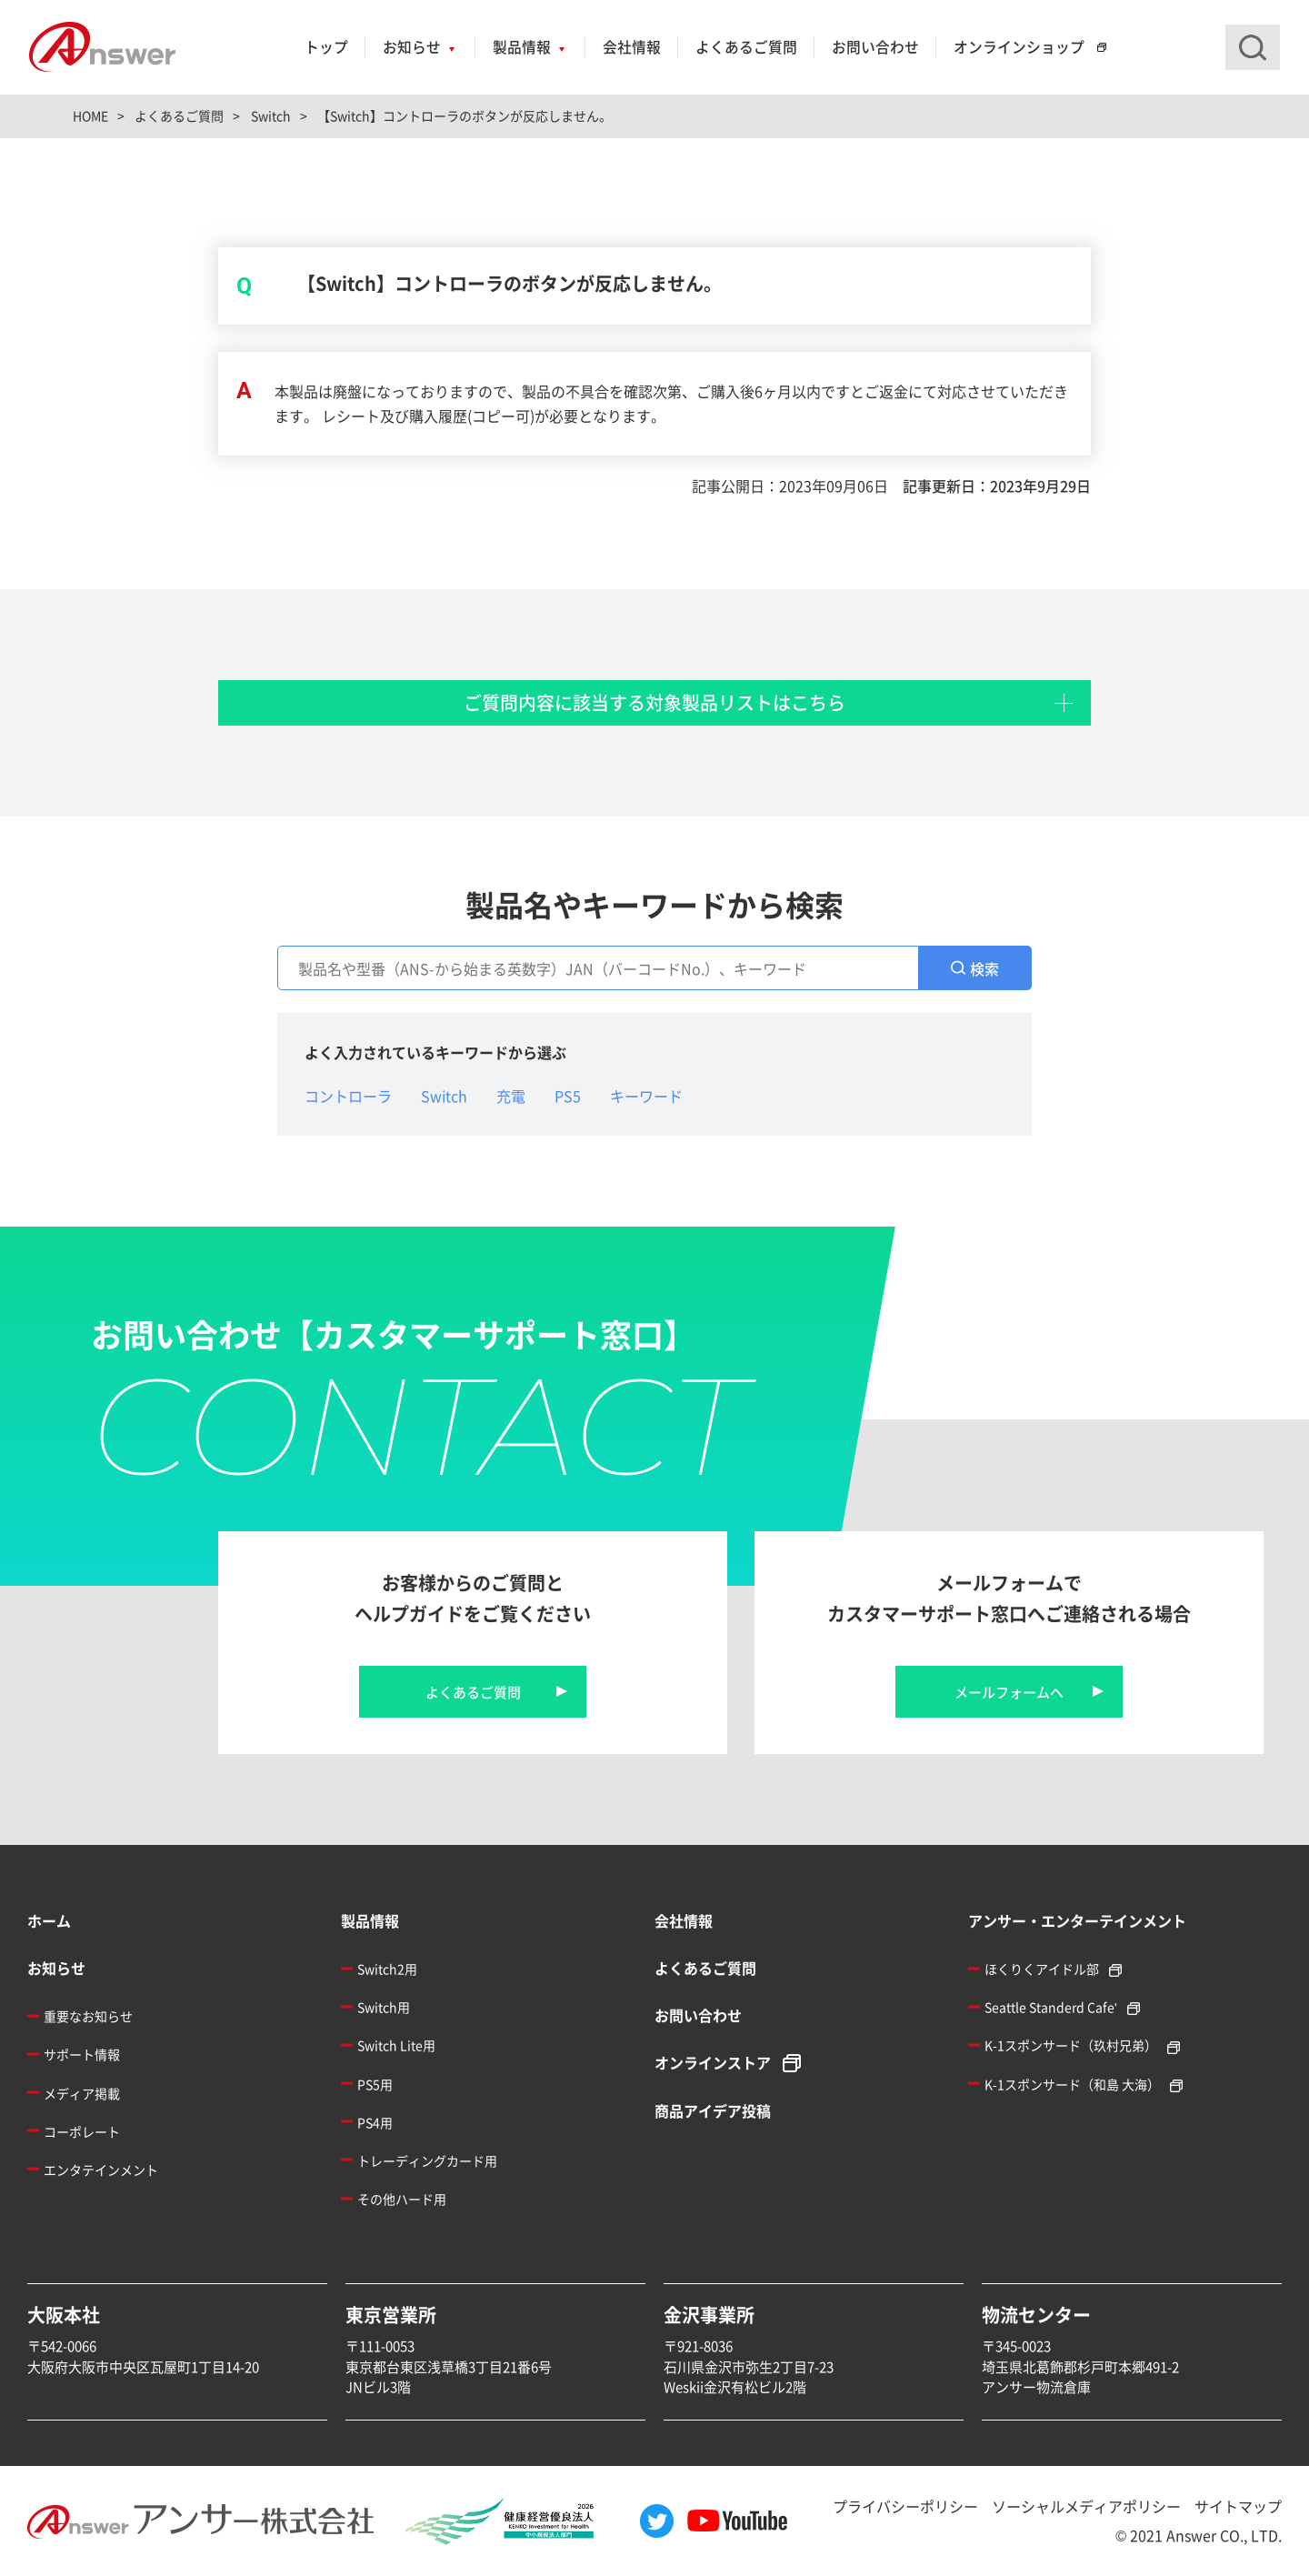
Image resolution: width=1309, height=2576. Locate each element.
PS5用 (375, 2084)
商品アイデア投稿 (712, 2110)
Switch (444, 1096)
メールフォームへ (1009, 1691)
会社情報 (632, 46)
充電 (510, 1096)
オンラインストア (712, 2062)
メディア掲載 (82, 2093)
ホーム (49, 1920)
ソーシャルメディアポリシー (1086, 2506)
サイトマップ (1238, 2506)
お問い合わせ (875, 46)
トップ (326, 46)
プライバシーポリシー (905, 2506)
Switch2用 (387, 1969)
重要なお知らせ (88, 2016)
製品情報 (522, 46)
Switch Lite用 (396, 2045)
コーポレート (82, 2131)
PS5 (568, 1096)
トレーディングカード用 (427, 2160)
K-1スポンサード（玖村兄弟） (1070, 2045)
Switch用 (383, 2007)
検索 (984, 968)
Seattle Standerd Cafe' (1050, 2007)
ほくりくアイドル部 (1041, 1969)
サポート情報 (82, 2054)
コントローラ (348, 1096)
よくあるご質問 (746, 46)
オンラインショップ (1019, 46)
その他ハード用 (401, 2199)
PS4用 (375, 2122)
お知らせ (412, 46)
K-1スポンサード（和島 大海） (1072, 2084)
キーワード (646, 1096)
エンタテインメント (101, 2169)
